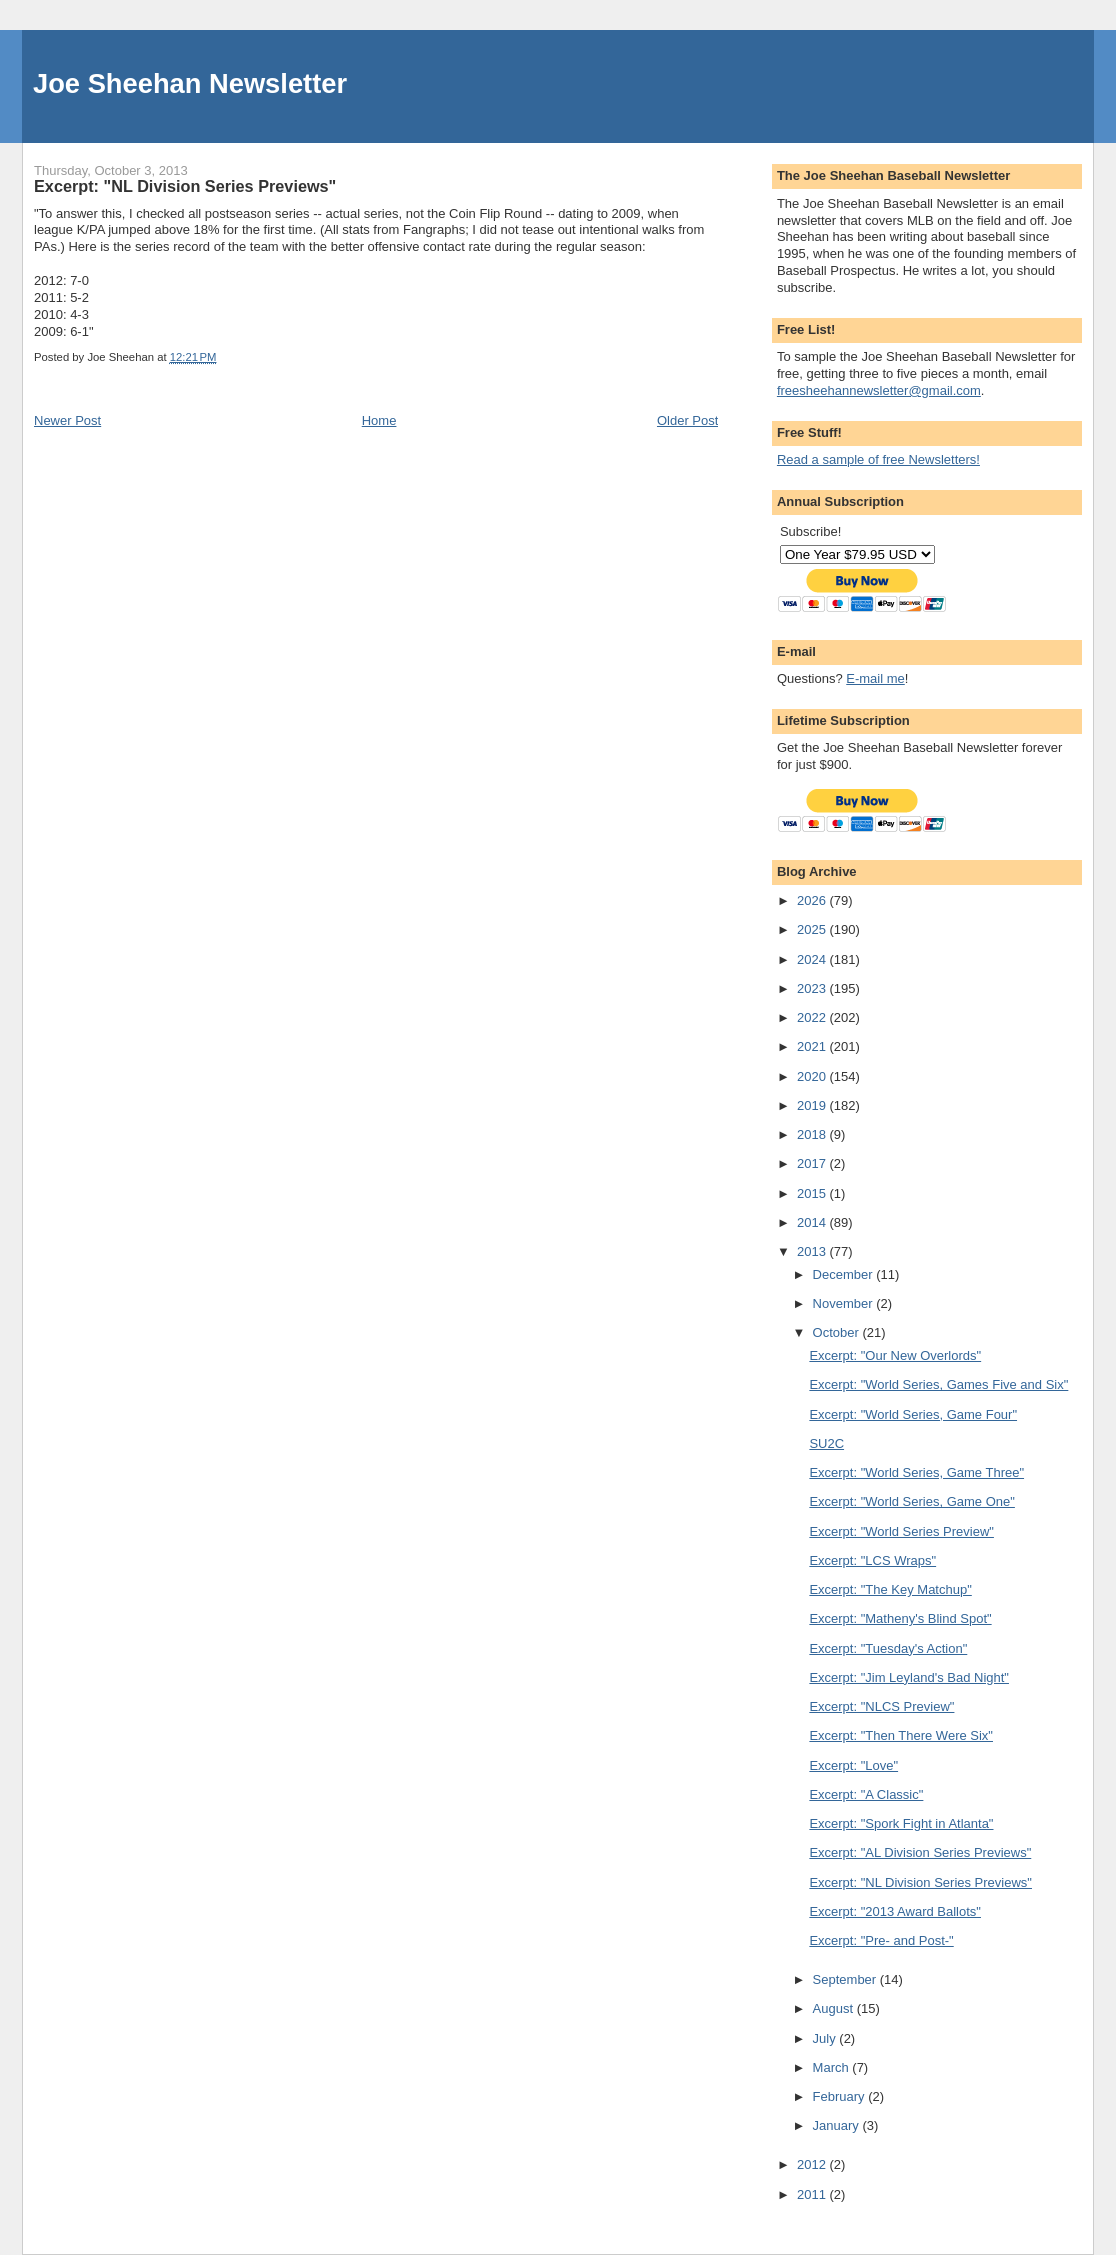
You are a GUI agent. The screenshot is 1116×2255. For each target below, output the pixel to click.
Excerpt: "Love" (853, 1765)
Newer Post (67, 420)
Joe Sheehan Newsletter (190, 83)
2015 (813, 1193)
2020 (813, 1076)
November (845, 1303)
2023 (813, 988)
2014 (813, 1222)
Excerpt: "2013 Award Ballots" (895, 1911)
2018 (813, 1134)
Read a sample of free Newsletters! (878, 459)
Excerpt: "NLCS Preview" (881, 1706)
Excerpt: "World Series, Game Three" (916, 1472)
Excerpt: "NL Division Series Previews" (920, 1882)
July (826, 2038)
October (838, 1332)
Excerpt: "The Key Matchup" (890, 1589)
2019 (813, 1105)
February (841, 2096)
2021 (813, 1046)
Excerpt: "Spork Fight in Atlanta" (901, 1823)
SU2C (826, 1443)
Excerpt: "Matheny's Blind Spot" (900, 1618)
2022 (813, 1017)
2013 (813, 1251)
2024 (813, 959)
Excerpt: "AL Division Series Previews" (920, 1852)
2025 (813, 929)
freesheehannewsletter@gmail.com (879, 390)
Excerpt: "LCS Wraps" (872, 1560)
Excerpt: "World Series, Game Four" (913, 1414)
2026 (813, 900)
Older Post (687, 420)
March (833, 2067)
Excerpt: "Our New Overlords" (895, 1355)
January (838, 2125)
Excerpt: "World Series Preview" (901, 1531)
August (835, 2008)
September (846, 1979)
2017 (813, 1163)
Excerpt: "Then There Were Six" (901, 1735)
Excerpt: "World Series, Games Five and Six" (938, 1384)
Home (379, 420)
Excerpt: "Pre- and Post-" (881, 1940)
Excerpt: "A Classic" (866, 1794)
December (845, 1274)
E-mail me (875, 678)
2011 (813, 2194)
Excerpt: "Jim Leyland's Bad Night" (909, 1677)
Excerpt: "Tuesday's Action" (888, 1648)
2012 (813, 2164)
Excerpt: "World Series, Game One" (912, 1501)
